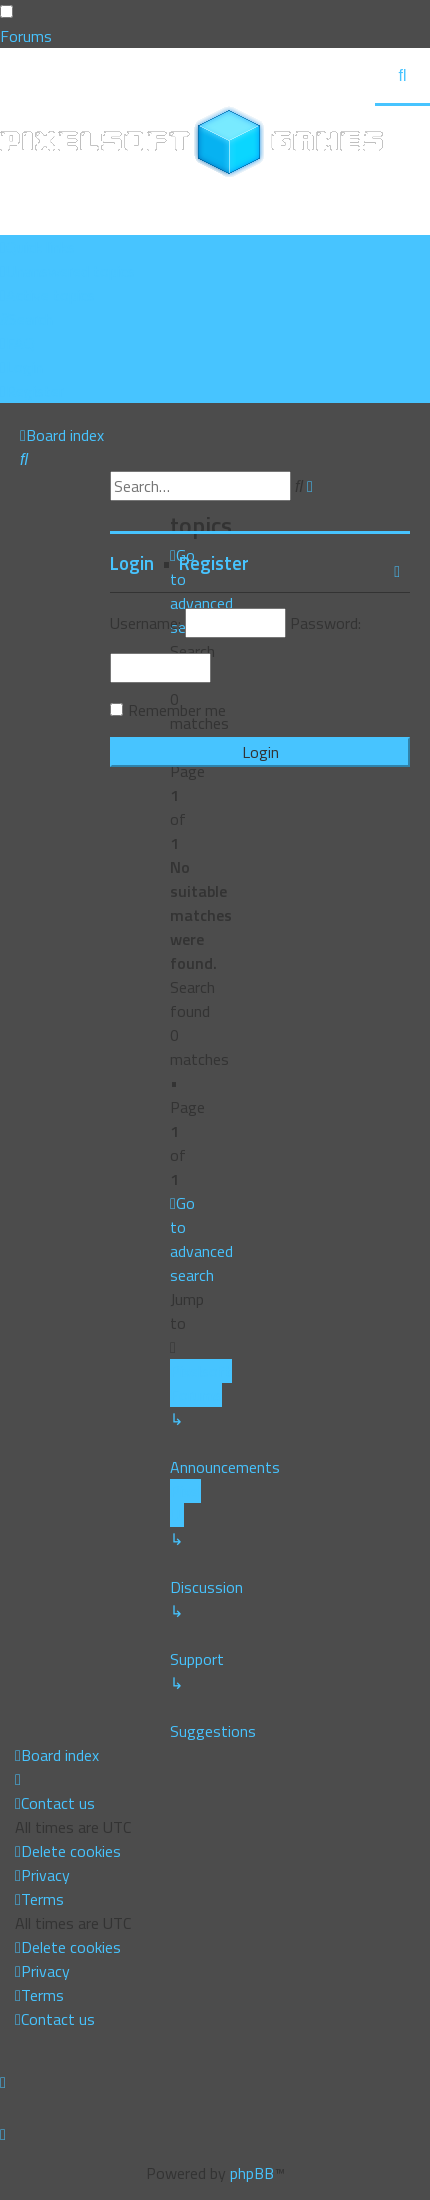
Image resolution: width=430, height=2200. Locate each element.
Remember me (177, 710)
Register (214, 563)
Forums (26, 36)
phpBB (252, 2173)
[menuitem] (67, 271)
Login (132, 563)
